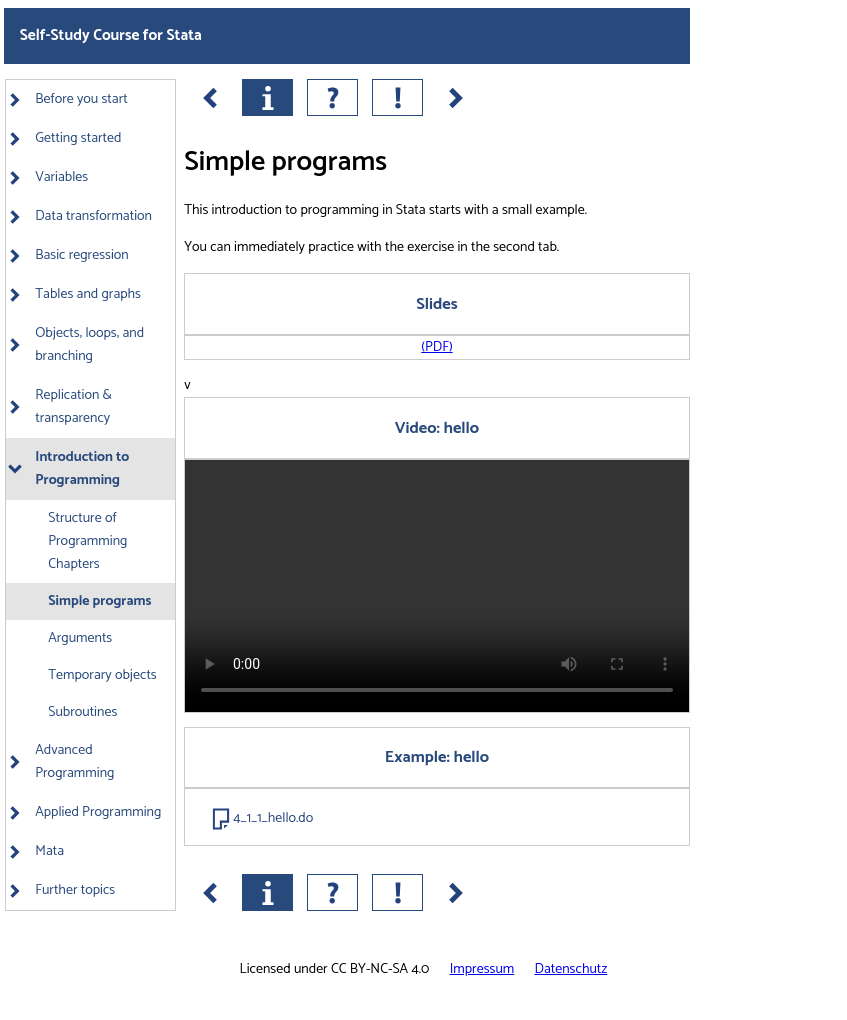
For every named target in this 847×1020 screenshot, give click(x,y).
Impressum (482, 969)
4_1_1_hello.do (273, 818)
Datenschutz (571, 969)
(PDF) (436, 347)
